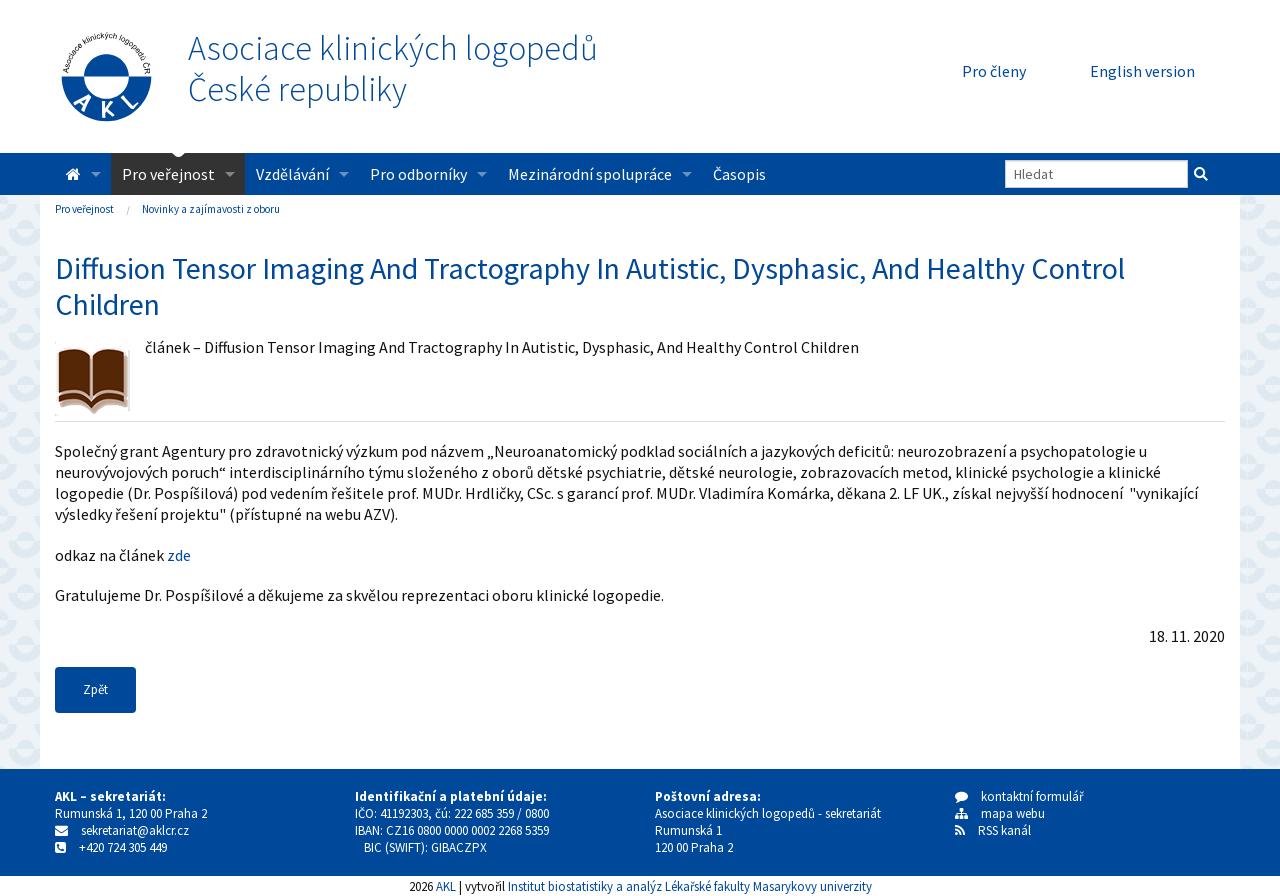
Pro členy (994, 71)
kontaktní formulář (1019, 796)
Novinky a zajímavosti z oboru (211, 209)
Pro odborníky (418, 174)
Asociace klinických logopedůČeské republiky (393, 69)
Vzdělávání (292, 174)
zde (179, 555)
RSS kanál (1004, 830)
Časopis (739, 174)
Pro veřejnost (168, 174)
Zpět (95, 689)
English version (1142, 71)
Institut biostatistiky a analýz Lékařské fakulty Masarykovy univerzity (690, 886)
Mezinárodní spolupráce (590, 174)
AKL (446, 886)
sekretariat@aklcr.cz (135, 830)
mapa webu (1000, 813)
